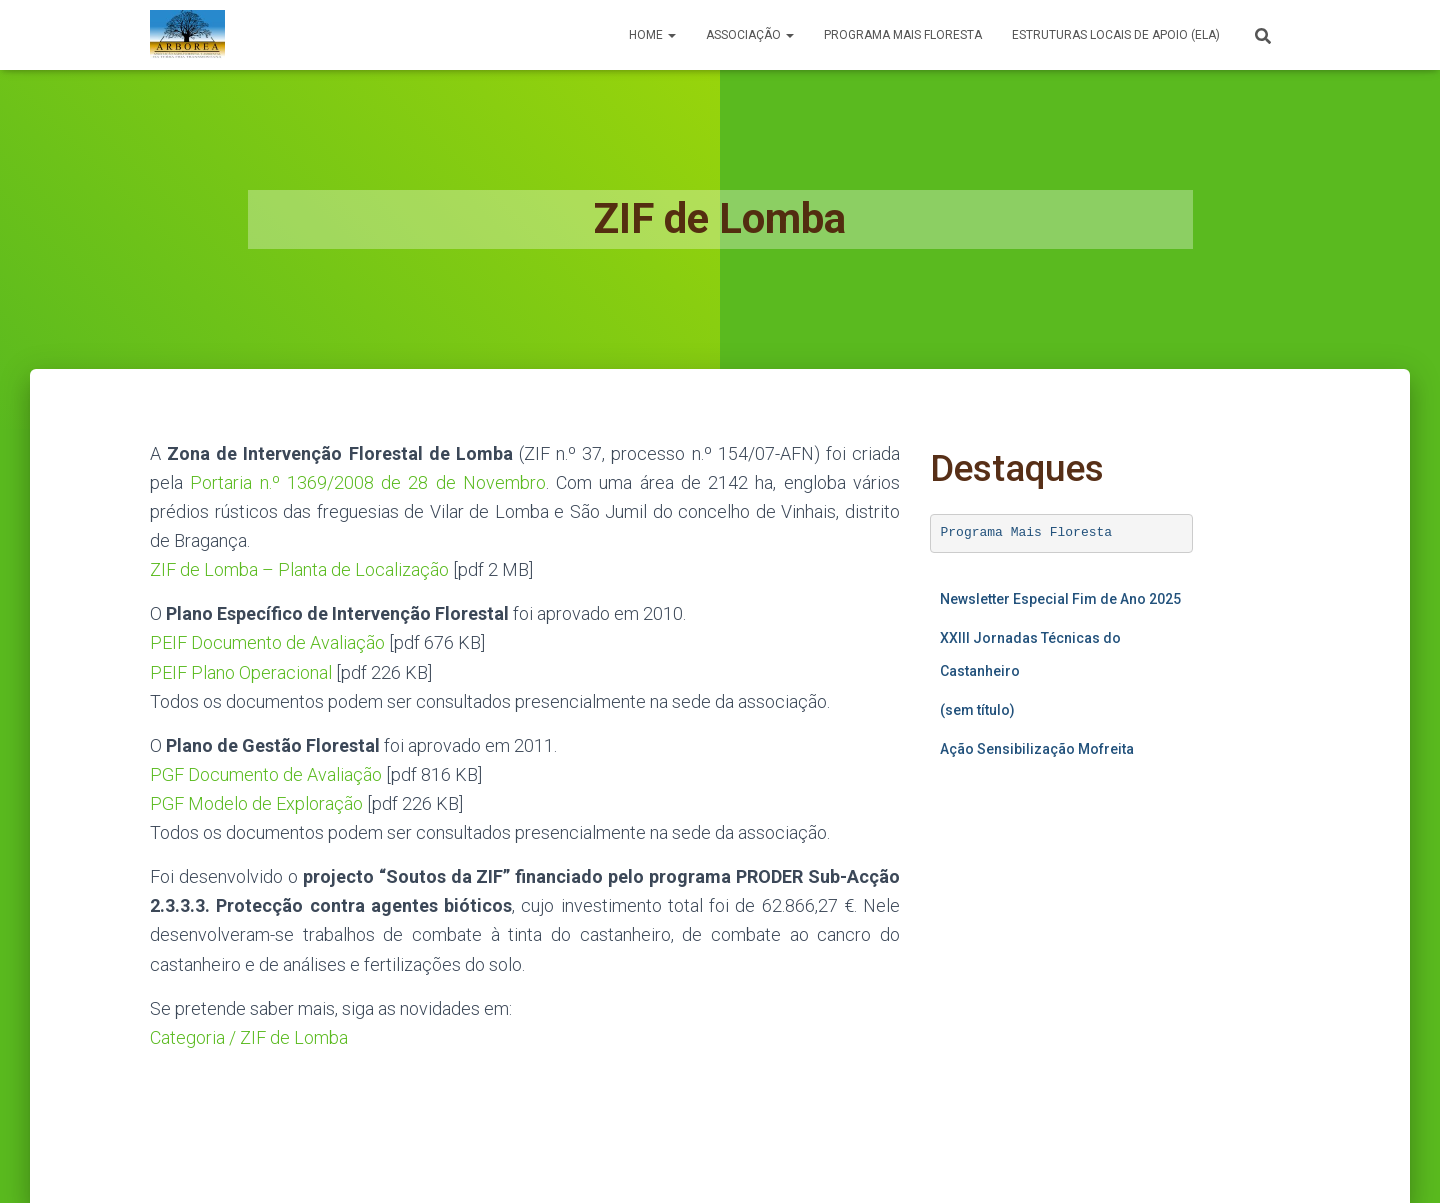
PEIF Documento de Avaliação (267, 642)
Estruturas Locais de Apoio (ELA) (1116, 35)
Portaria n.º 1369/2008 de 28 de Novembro (368, 482)
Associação (750, 35)
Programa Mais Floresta (1027, 532)
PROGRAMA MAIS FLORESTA (903, 35)
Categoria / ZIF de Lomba (249, 1037)
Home (652, 35)
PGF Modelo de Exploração (256, 803)
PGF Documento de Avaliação (266, 774)
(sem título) (977, 710)
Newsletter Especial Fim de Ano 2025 (1060, 599)
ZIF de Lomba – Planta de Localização (299, 569)
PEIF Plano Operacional (241, 672)
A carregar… (1061, 966)
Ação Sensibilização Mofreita (1037, 749)
